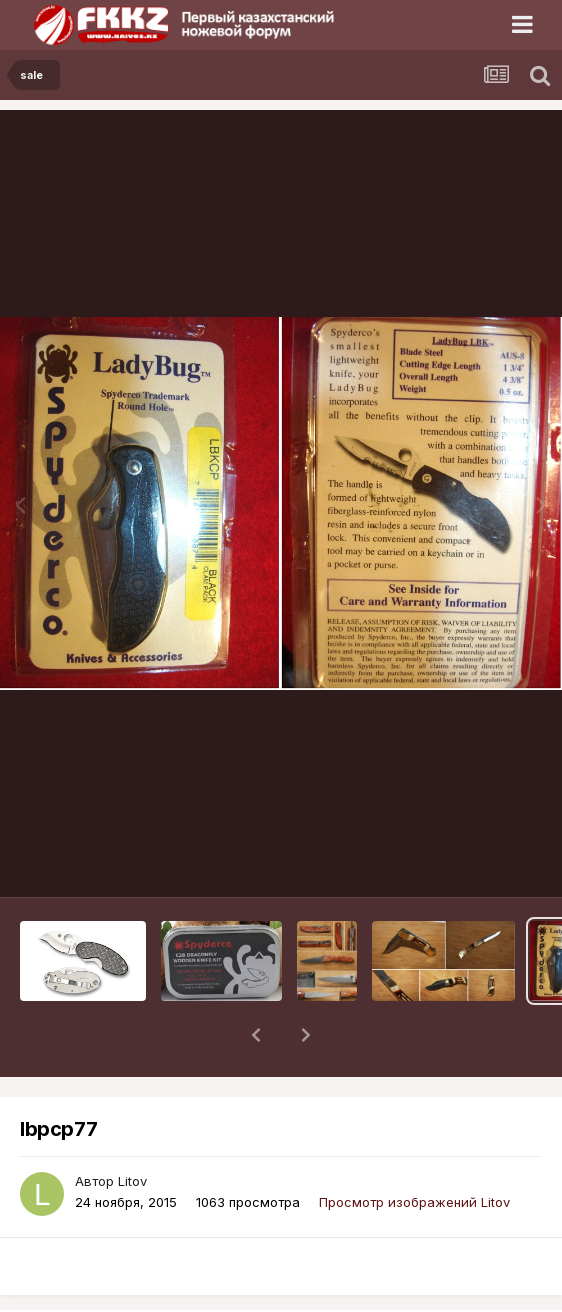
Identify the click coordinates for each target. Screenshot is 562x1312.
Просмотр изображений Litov (414, 1150)
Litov (132, 1129)
